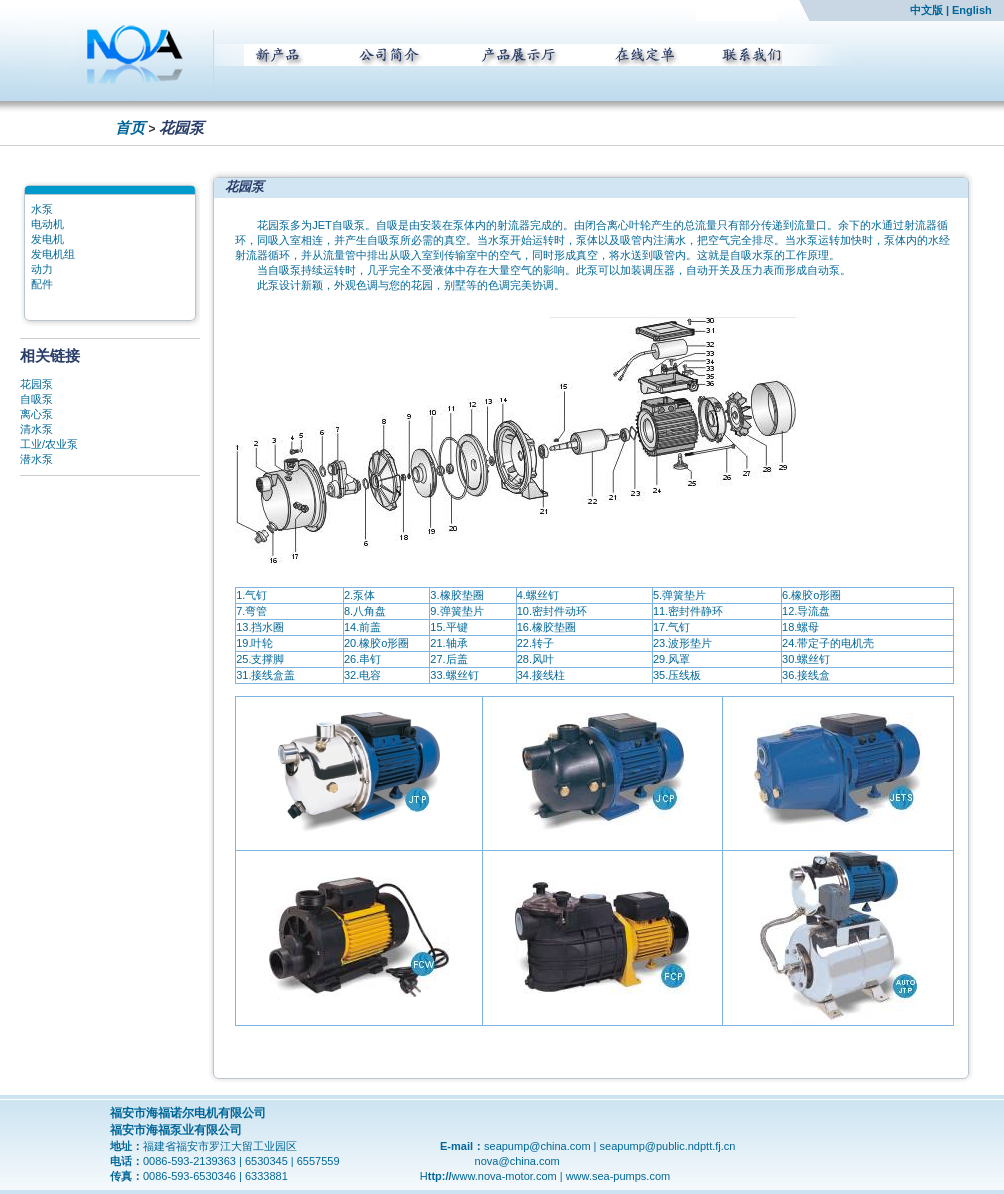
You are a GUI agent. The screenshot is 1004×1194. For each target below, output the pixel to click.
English (972, 10)
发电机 (47, 239)
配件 (42, 284)
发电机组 (53, 254)
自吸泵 (36, 399)
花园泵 (36, 384)
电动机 (47, 224)
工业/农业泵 (49, 444)
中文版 (926, 10)
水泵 (42, 209)
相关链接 (50, 355)
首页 (130, 127)
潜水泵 (36, 459)
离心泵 (36, 414)
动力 (42, 269)
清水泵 (36, 429)
